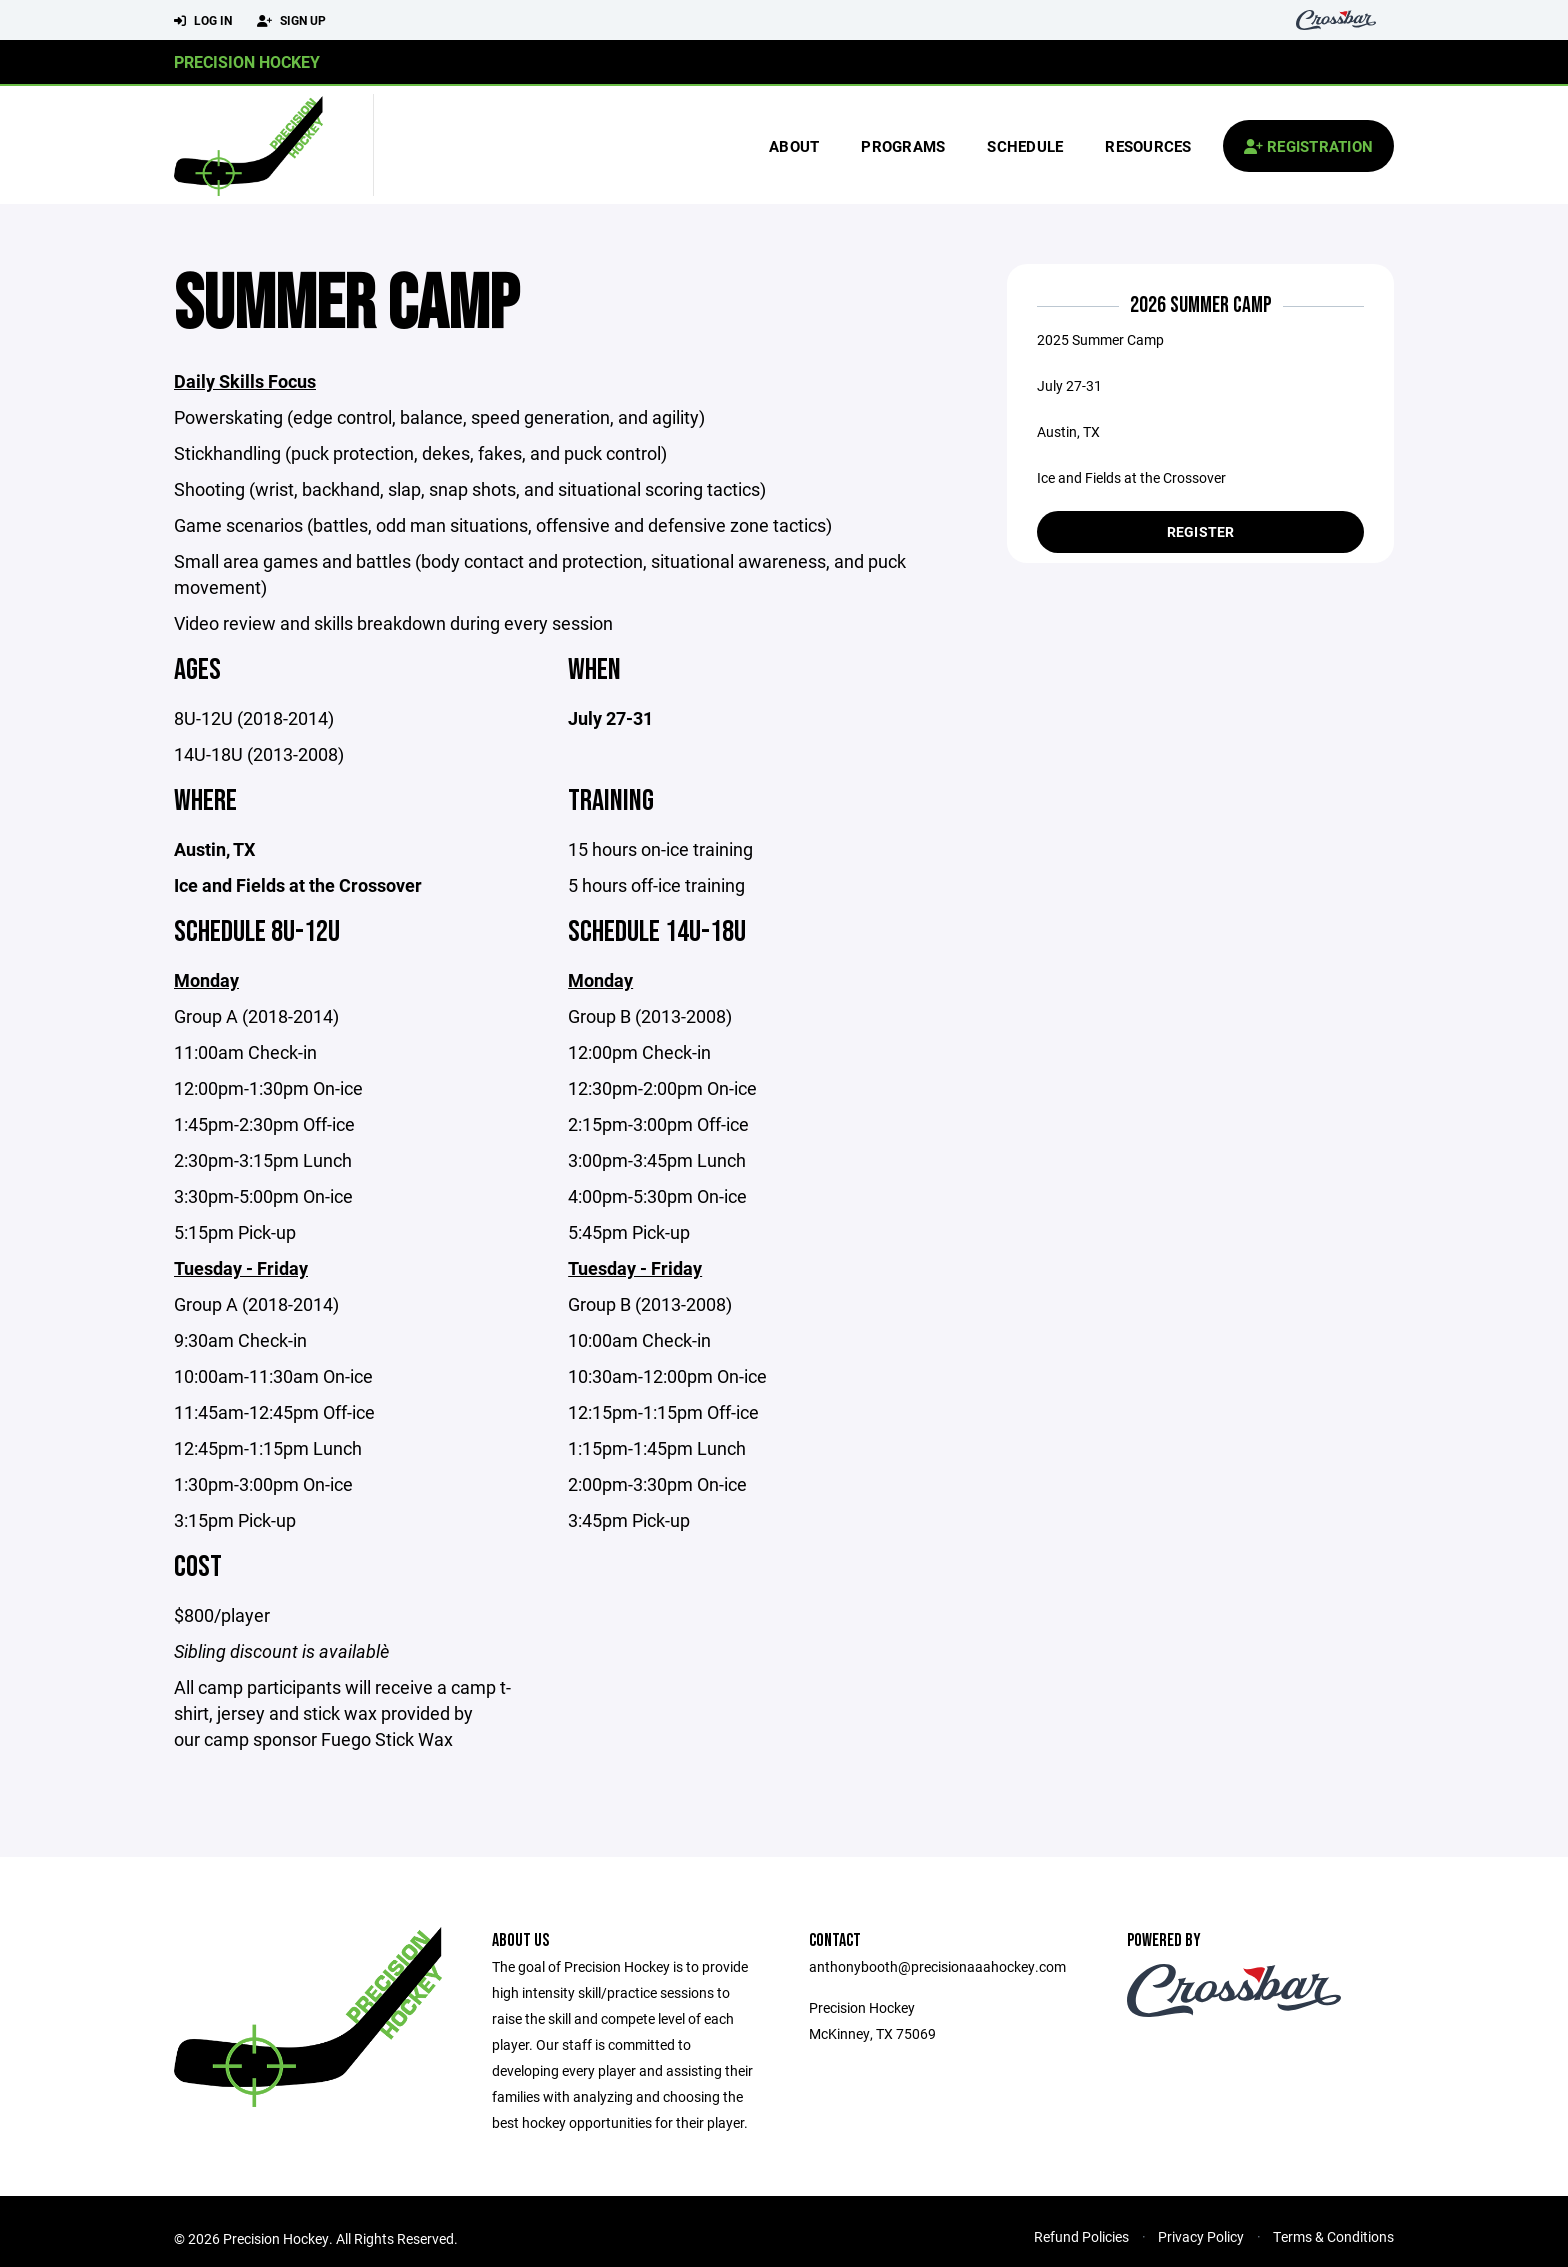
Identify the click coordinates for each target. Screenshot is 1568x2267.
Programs (903, 146)
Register (1201, 531)
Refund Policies (1081, 2238)
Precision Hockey (247, 61)
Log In (203, 21)
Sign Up (291, 21)
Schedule (1025, 146)
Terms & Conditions (1333, 2238)
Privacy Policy (1201, 2238)
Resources (1148, 146)
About (794, 146)
